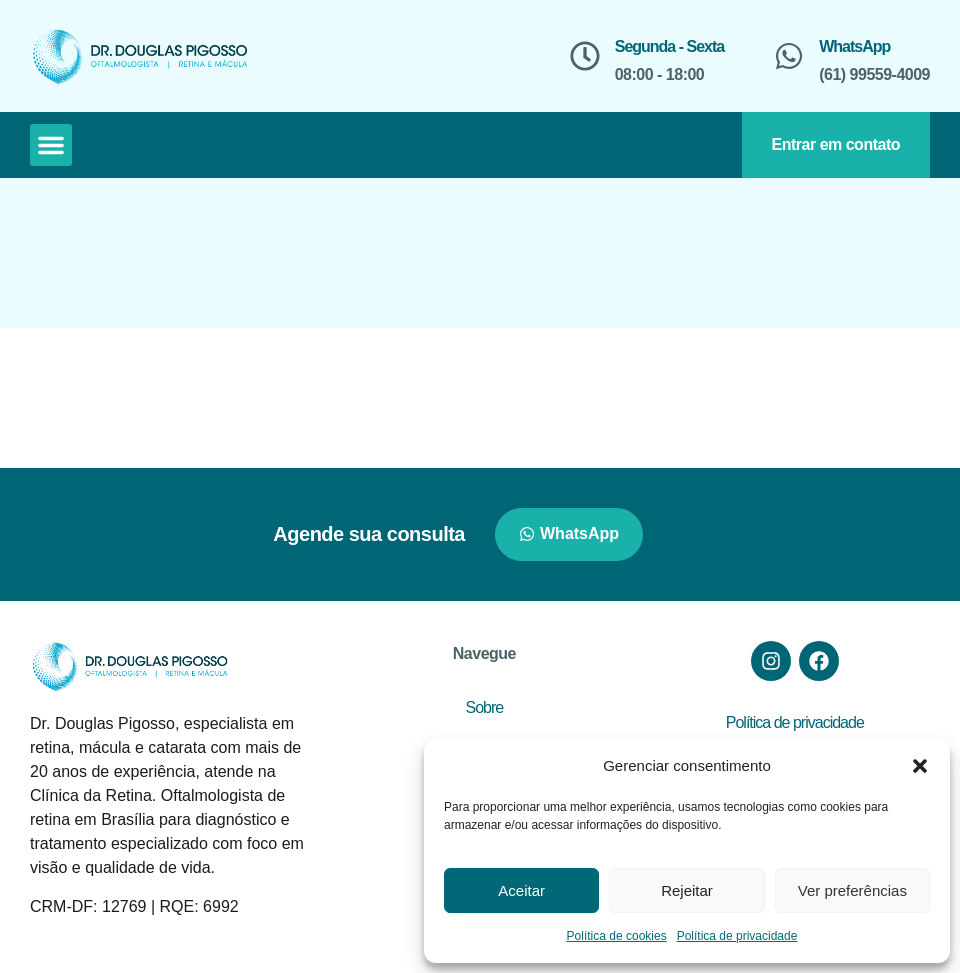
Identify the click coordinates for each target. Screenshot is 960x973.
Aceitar (521, 890)
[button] (920, 766)
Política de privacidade (737, 936)
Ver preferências (852, 890)
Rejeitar (687, 890)
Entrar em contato (836, 144)
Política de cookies (617, 936)
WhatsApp (854, 46)
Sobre (485, 707)
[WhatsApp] (789, 56)
